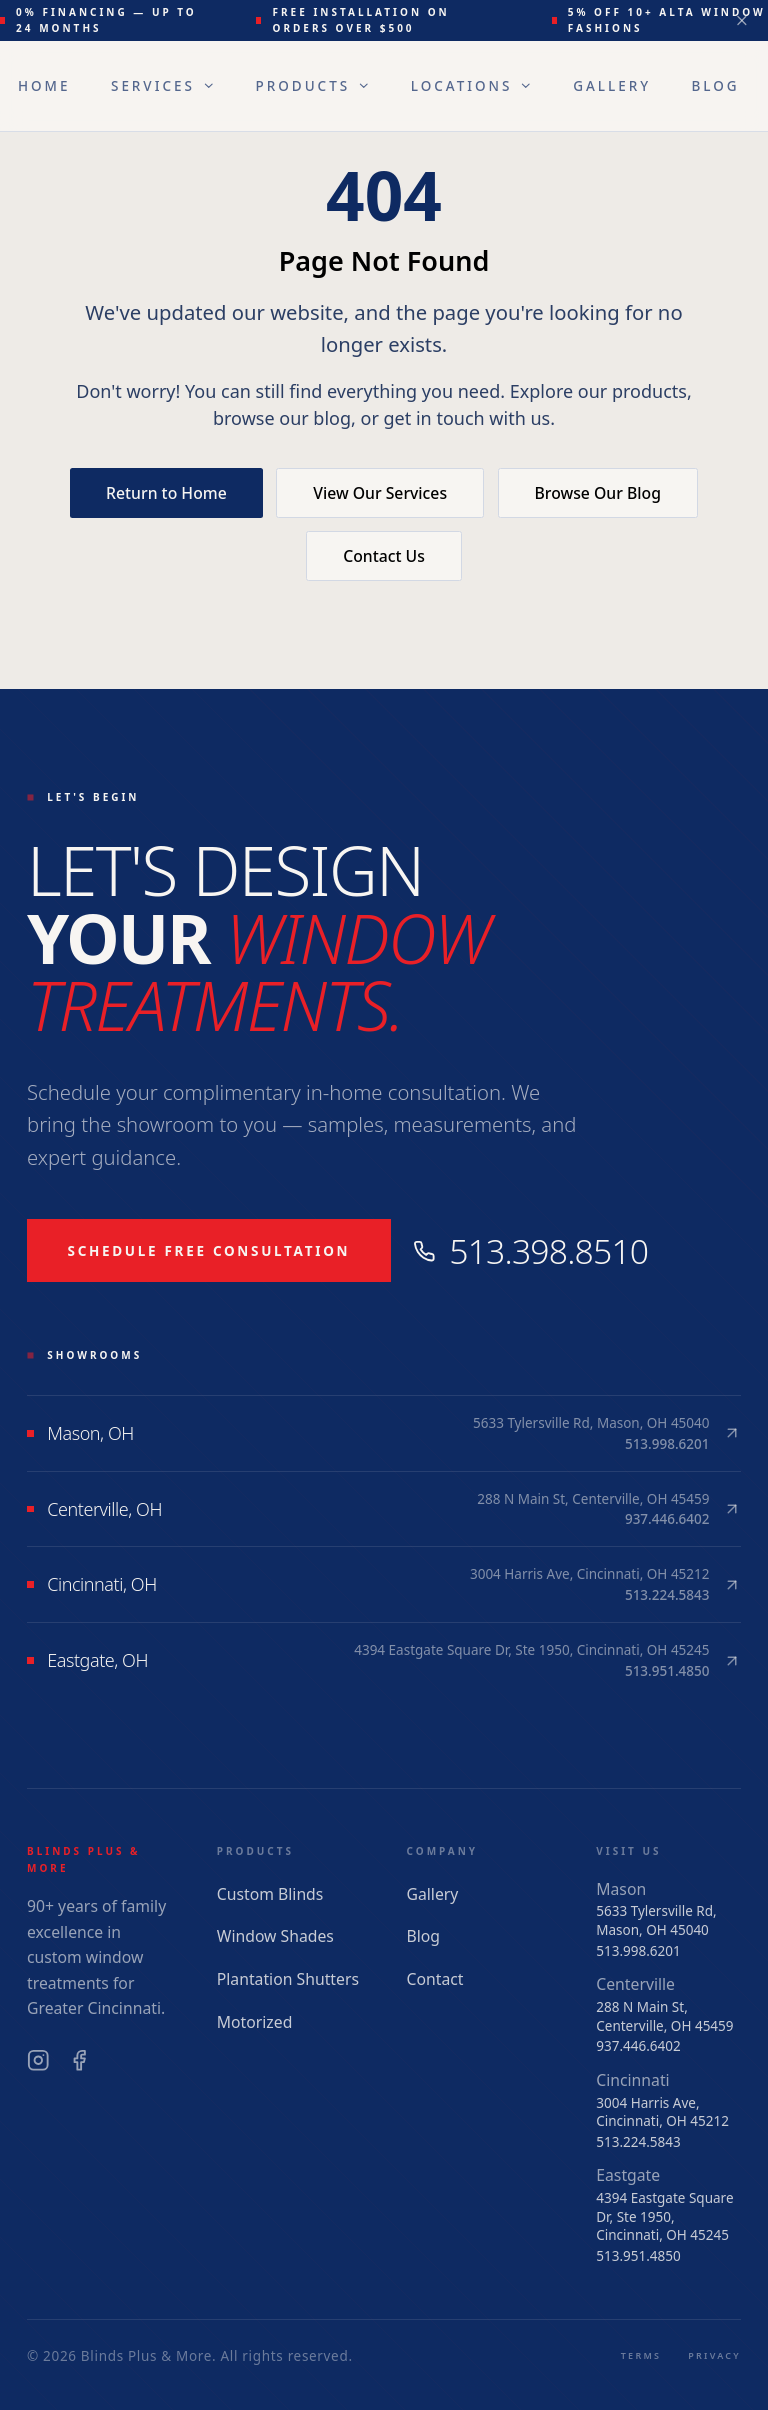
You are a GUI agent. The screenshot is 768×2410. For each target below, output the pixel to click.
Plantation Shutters (288, 1979)
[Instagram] (38, 2060)
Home (44, 86)
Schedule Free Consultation (209, 1251)
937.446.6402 (638, 2046)
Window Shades (275, 1936)
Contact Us (384, 556)
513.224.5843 (638, 2142)
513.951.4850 (638, 2256)
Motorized (255, 2022)
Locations (472, 86)
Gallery (612, 86)
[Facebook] (79, 2060)
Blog (716, 86)
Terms (641, 2355)
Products (313, 86)
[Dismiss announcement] (742, 20)
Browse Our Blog (598, 493)
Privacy (714, 2355)
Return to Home (166, 493)
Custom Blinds (270, 1894)
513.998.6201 (638, 1951)
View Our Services (380, 493)
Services (163, 86)
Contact (435, 1979)
